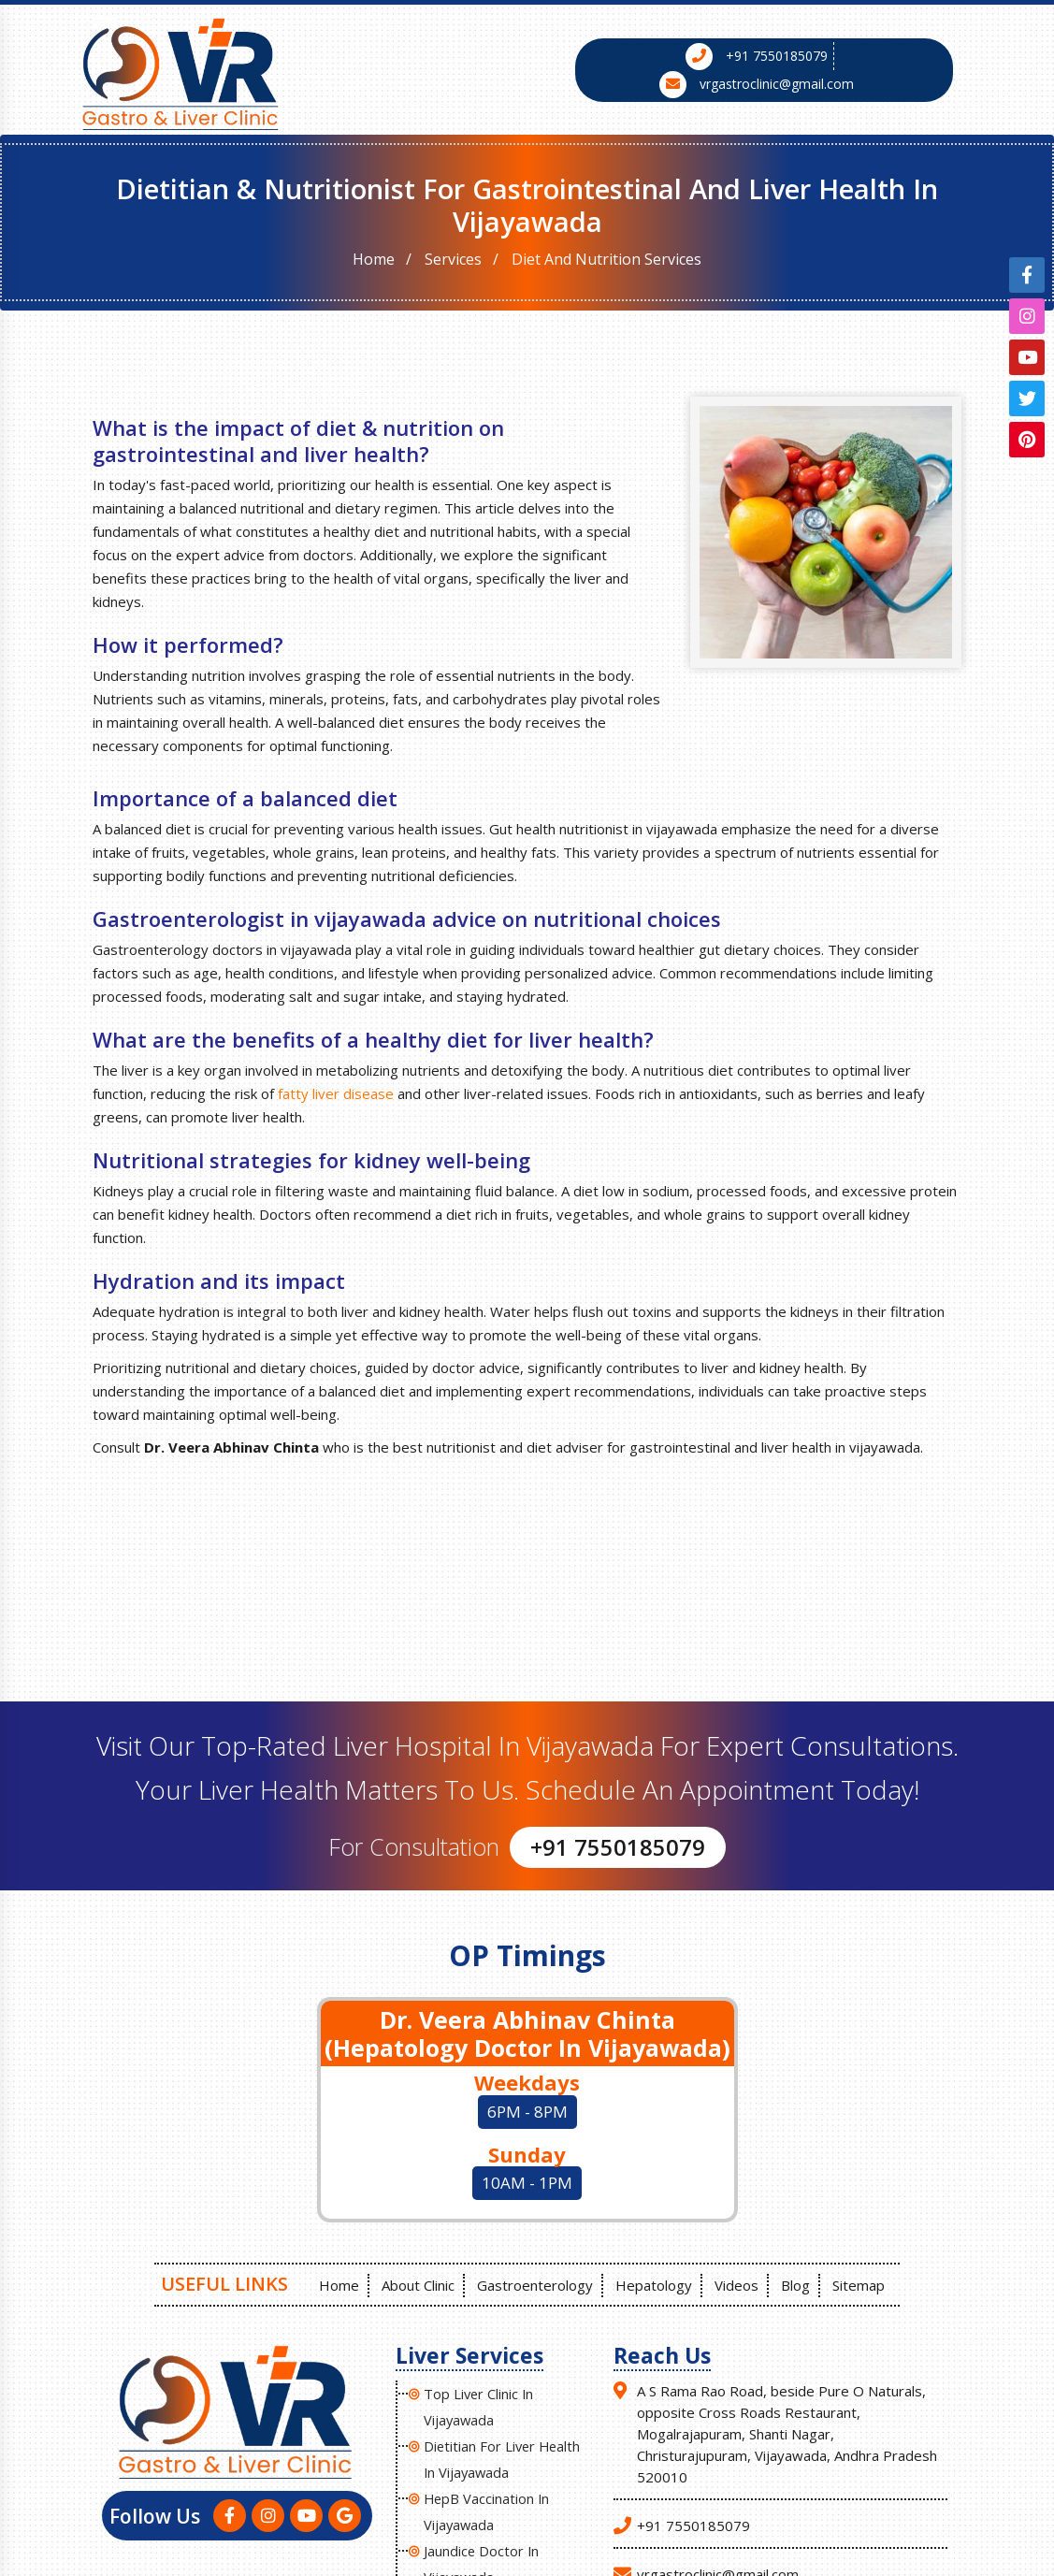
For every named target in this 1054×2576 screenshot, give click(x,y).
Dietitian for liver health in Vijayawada (504, 2455)
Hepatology (653, 2282)
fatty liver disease (336, 1093)
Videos (738, 2282)
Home (374, 259)
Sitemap (864, 2282)
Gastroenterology (533, 2282)
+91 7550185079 (777, 56)
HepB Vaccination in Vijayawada (488, 2507)
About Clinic (414, 2282)
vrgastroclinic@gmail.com (777, 84)
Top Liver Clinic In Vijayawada (480, 2403)
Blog (799, 2282)
